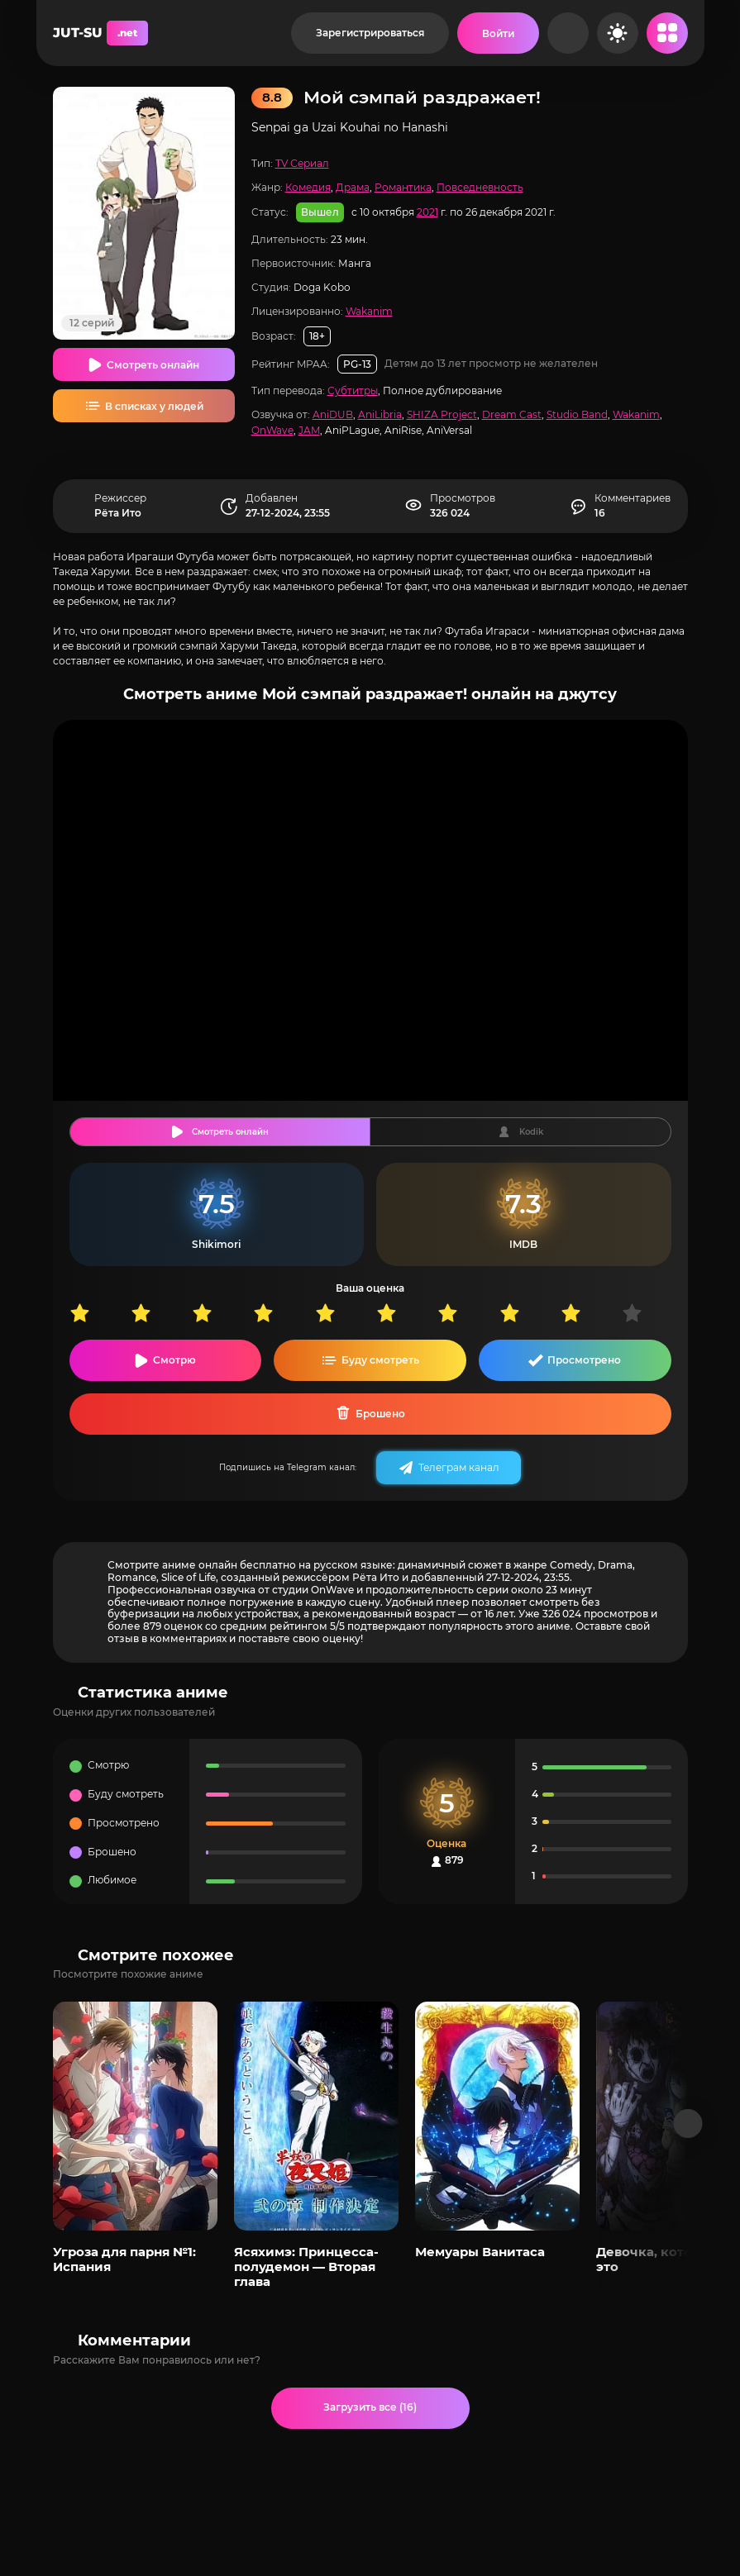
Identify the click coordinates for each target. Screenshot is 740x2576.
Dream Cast (512, 414)
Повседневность (480, 187)
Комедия (308, 187)
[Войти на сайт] (498, 33)
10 (652, 1312)
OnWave (272, 430)
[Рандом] (568, 33)
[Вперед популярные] (687, 2123)
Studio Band (577, 414)
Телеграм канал (458, 1467)
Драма (353, 187)
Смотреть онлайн (153, 365)
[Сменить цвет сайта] (617, 33)
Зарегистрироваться (370, 32)
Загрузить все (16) (370, 2407)
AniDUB (333, 414)
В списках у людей (154, 406)
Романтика (403, 187)
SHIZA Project (442, 414)
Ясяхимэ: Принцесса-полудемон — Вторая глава (306, 2267)
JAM (309, 430)
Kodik (531, 1131)
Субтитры (352, 390)
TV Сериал (302, 163)
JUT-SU (100, 33)
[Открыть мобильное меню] (667, 33)
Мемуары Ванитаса (480, 2251)
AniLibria (380, 414)
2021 (427, 212)
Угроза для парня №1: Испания (124, 2259)
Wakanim (369, 311)
